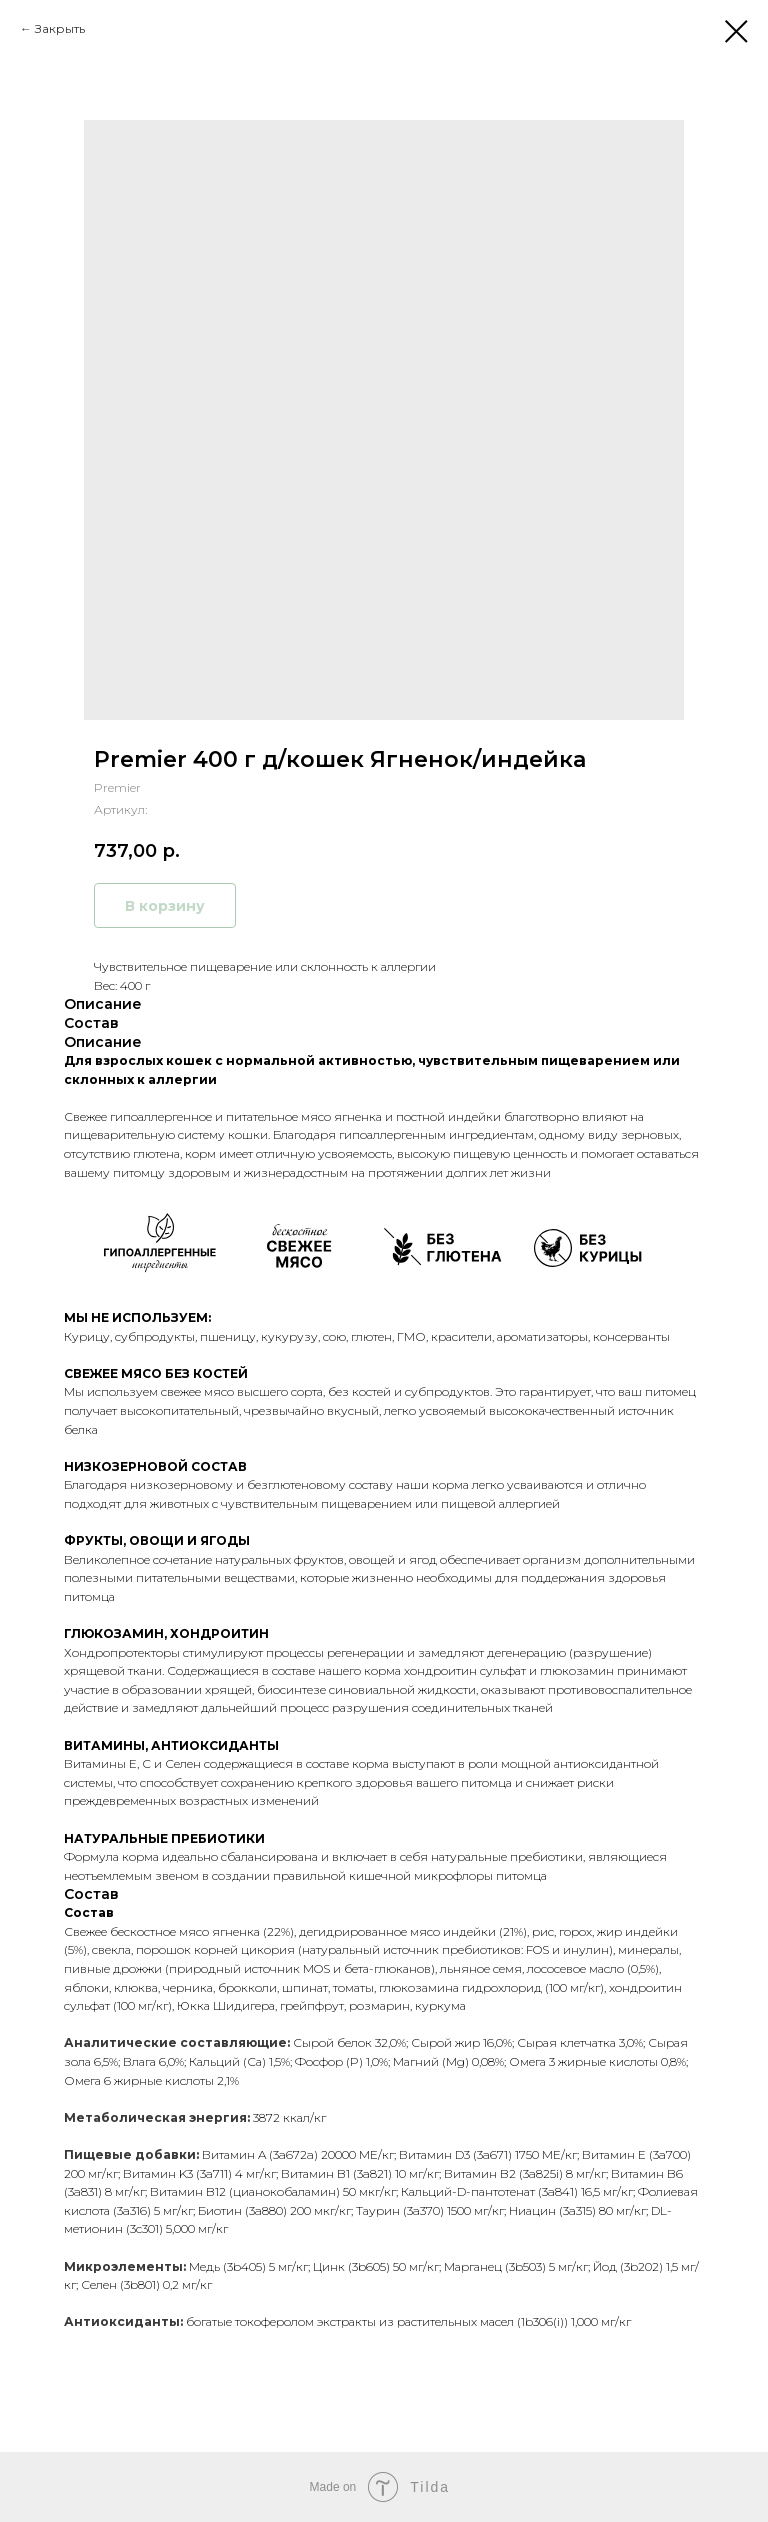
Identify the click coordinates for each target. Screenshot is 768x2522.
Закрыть (60, 28)
